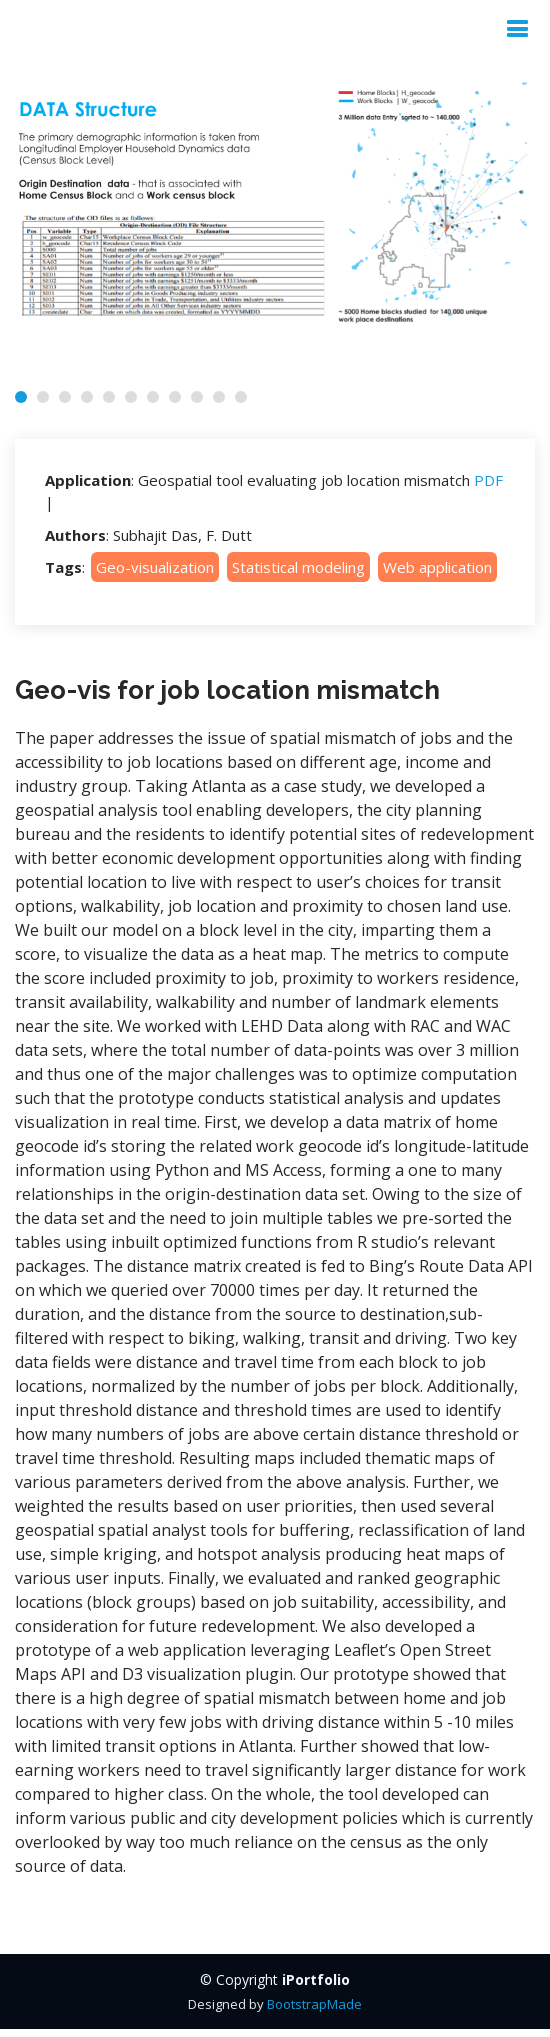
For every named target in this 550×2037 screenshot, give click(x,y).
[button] (21, 397)
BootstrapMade (314, 2004)
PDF (488, 480)
